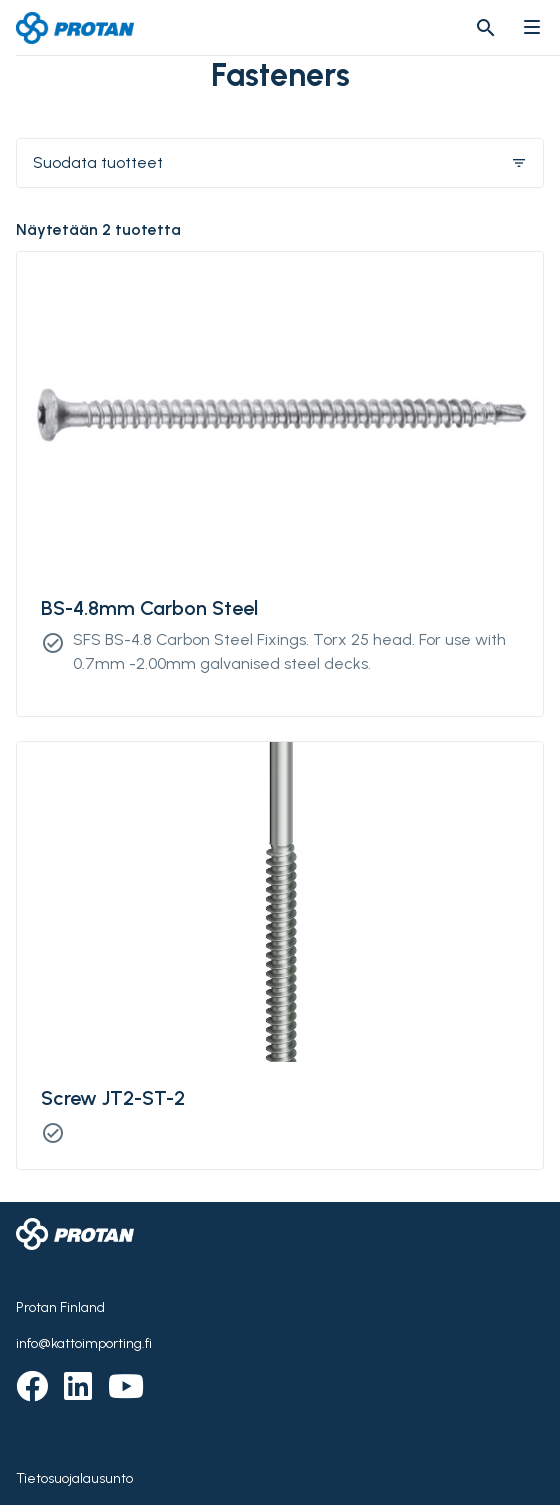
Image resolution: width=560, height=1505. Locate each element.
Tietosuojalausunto (74, 1478)
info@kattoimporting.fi (84, 1343)
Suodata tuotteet (280, 162)
